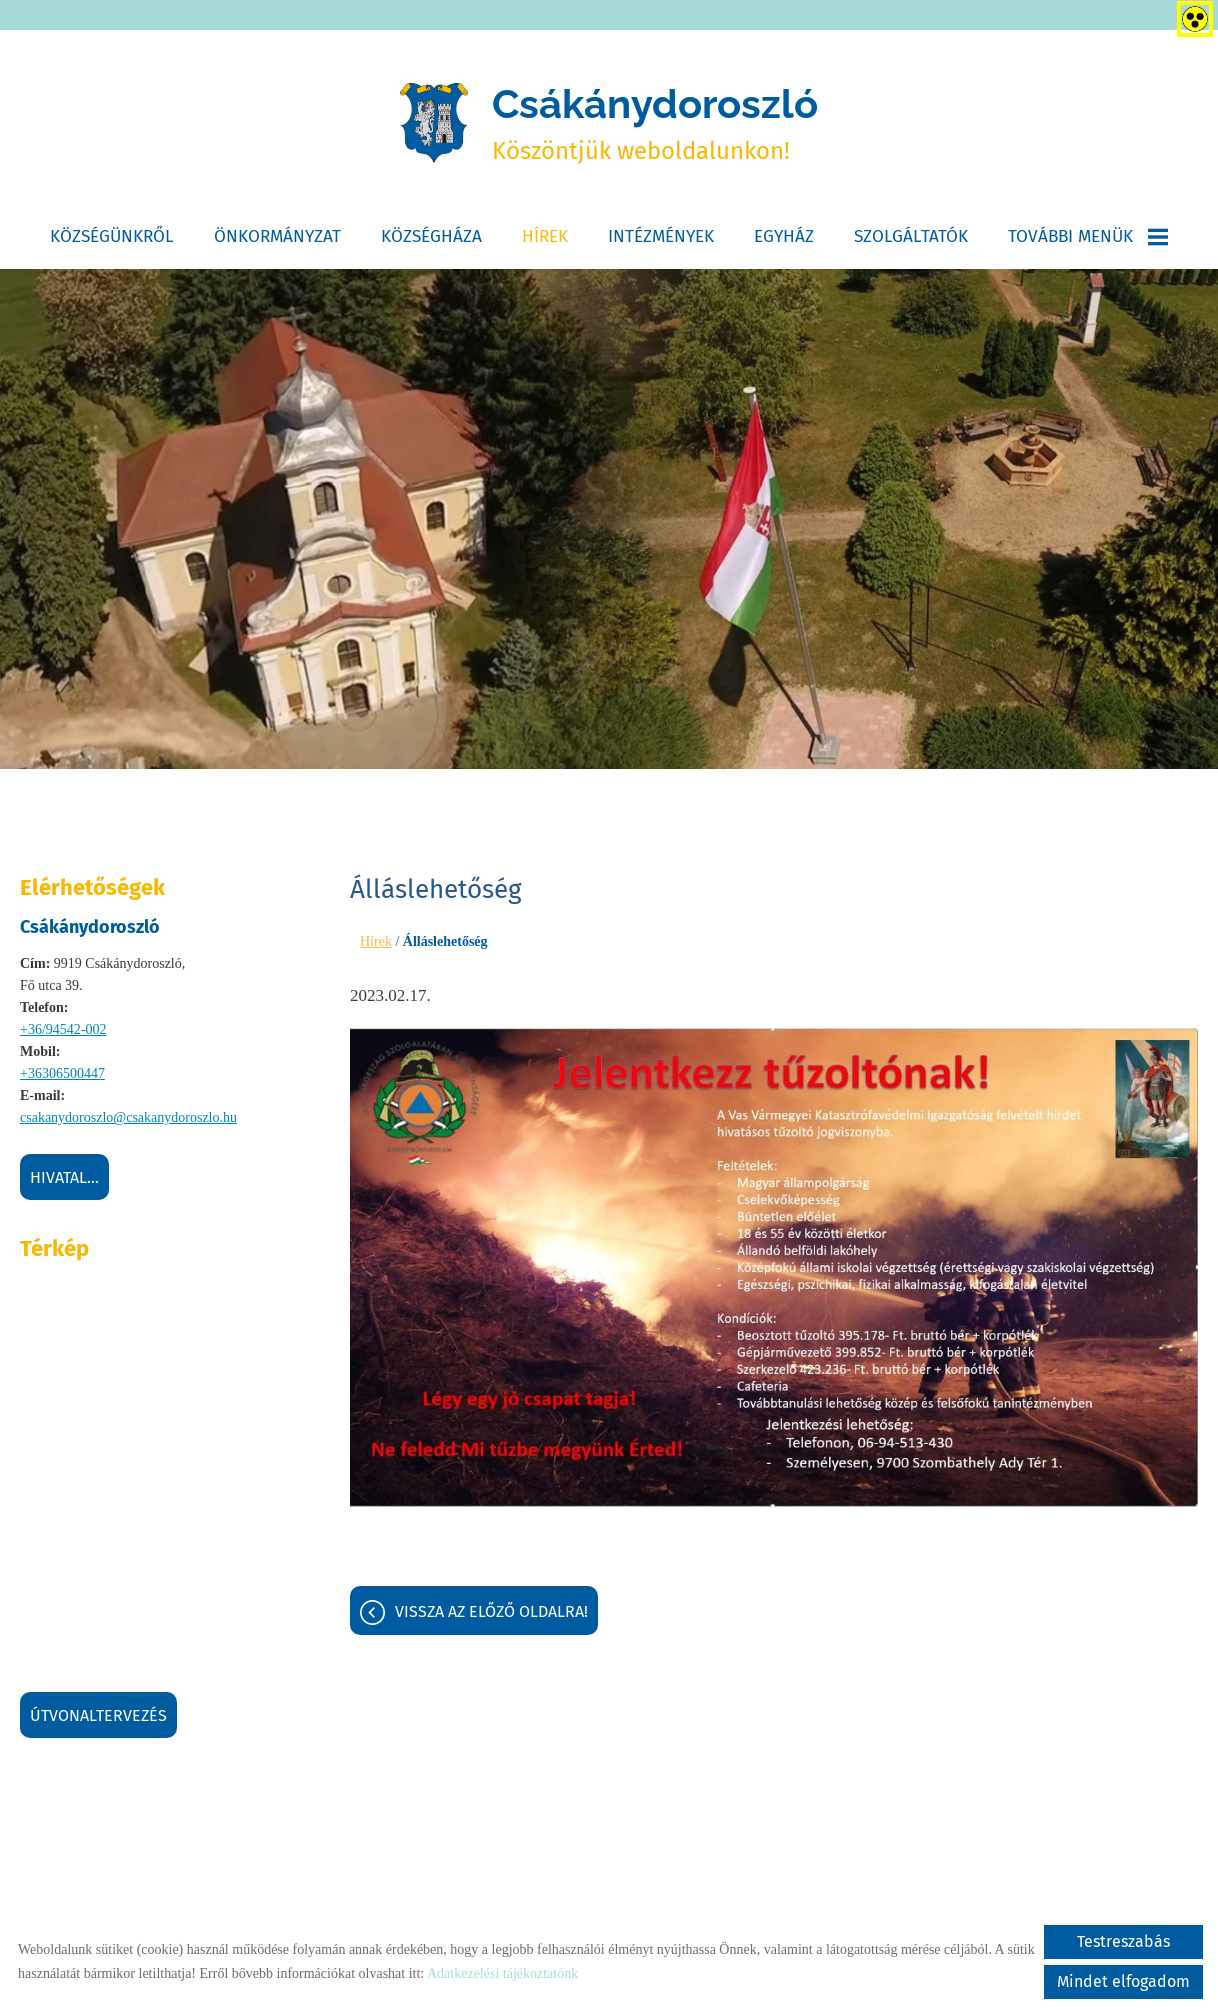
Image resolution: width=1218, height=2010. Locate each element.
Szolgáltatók (911, 236)
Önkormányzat (277, 236)
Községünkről (112, 236)
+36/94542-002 (63, 1029)
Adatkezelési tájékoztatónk (502, 1973)
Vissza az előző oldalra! (491, 1611)
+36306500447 (62, 1073)
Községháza (431, 236)
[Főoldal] (434, 123)
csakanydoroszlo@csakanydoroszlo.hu (128, 1117)
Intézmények (661, 236)
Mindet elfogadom (1123, 1981)
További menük (1088, 236)
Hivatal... (64, 1177)
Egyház (784, 236)
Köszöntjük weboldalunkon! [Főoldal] (655, 122)
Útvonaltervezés (98, 1715)
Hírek (545, 236)
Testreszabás (1123, 1941)
